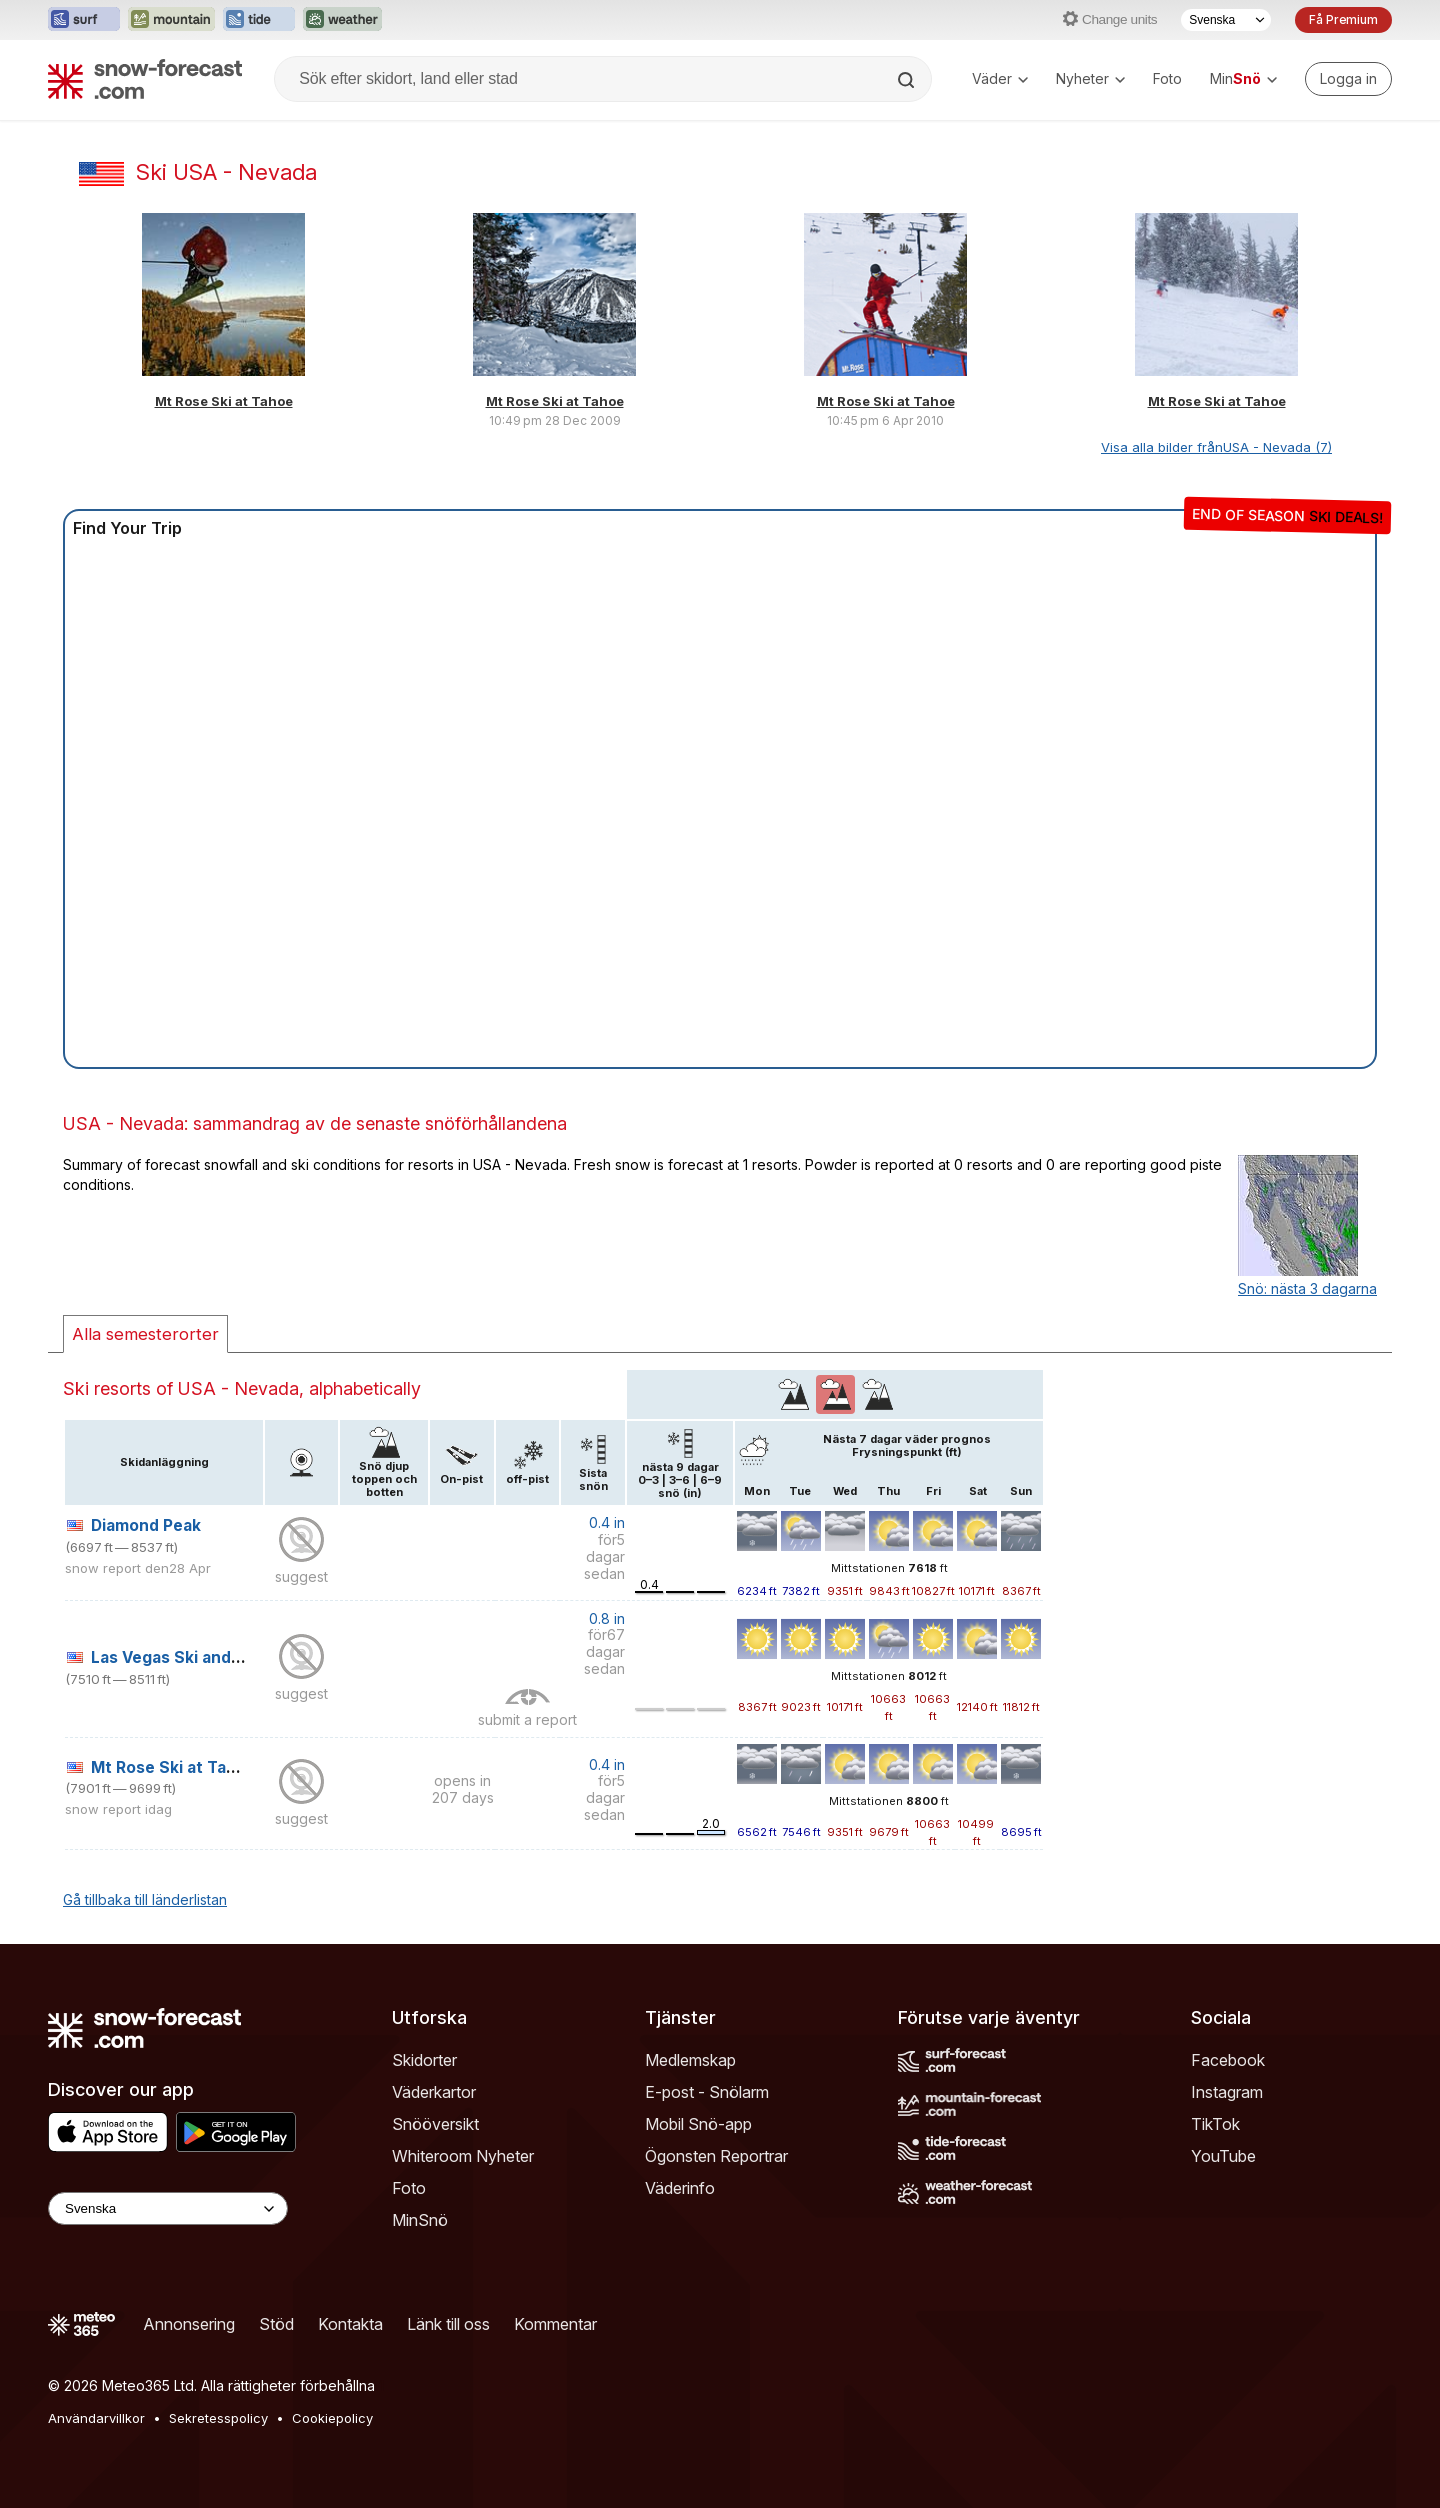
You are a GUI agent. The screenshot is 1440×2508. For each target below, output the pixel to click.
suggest (301, 1576)
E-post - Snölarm (707, 2092)
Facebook (1228, 2060)
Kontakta (350, 2324)
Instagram (1227, 2092)
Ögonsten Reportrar (716, 2156)
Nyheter (1090, 78)
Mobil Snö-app (698, 2124)
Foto (1167, 78)
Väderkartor (434, 2092)
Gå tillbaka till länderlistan (145, 1899)
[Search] (908, 80)
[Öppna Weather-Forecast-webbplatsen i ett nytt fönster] (342, 20)
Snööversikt (435, 2124)
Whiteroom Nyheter (463, 2156)
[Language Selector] (168, 2208)
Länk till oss (448, 2324)
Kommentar (555, 2324)
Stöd (276, 2324)
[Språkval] (1226, 20)
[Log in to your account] (1348, 79)
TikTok (1215, 2124)
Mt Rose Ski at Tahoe (224, 401)
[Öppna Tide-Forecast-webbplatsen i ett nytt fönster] (259, 20)
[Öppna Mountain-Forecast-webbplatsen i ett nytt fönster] (171, 20)
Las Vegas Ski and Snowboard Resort (236, 1657)
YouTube (1223, 2156)
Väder (1000, 78)
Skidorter (424, 2060)
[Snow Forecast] (145, 79)
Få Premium (1343, 19)
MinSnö (420, 2220)
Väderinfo (680, 2188)
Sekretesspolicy (218, 2418)
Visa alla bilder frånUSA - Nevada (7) (1216, 447)
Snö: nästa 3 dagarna (1307, 1288)
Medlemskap (690, 2060)
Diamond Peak (146, 1525)
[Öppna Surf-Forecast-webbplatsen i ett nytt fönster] (84, 20)
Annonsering (189, 2324)
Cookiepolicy (332, 2418)
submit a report (527, 1719)
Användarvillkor (96, 2418)
